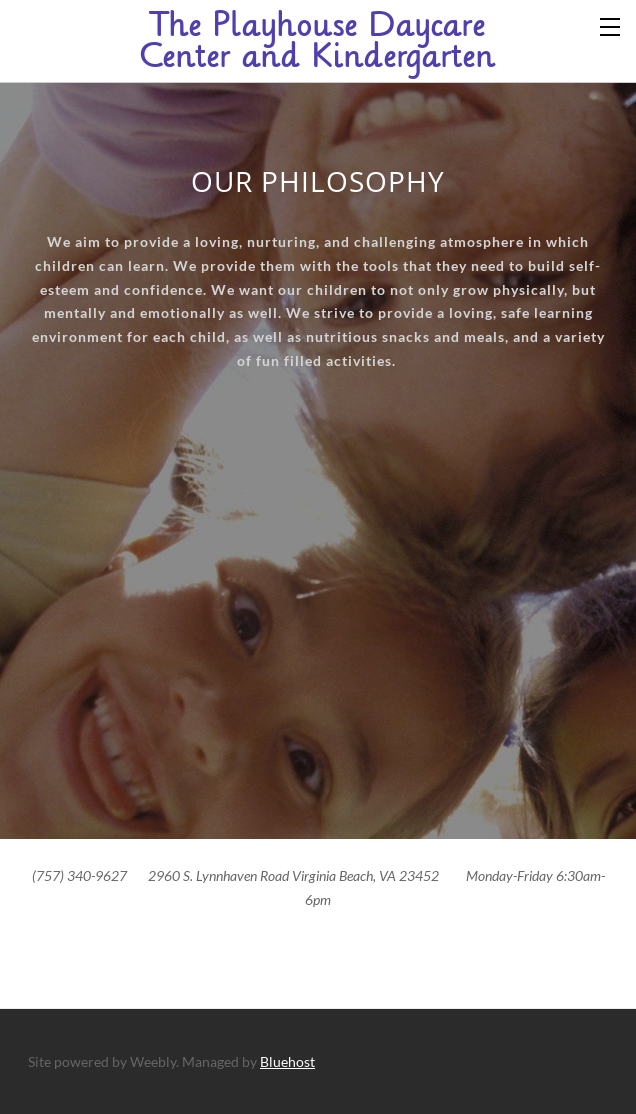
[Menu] (611, 25)
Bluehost (287, 1061)
